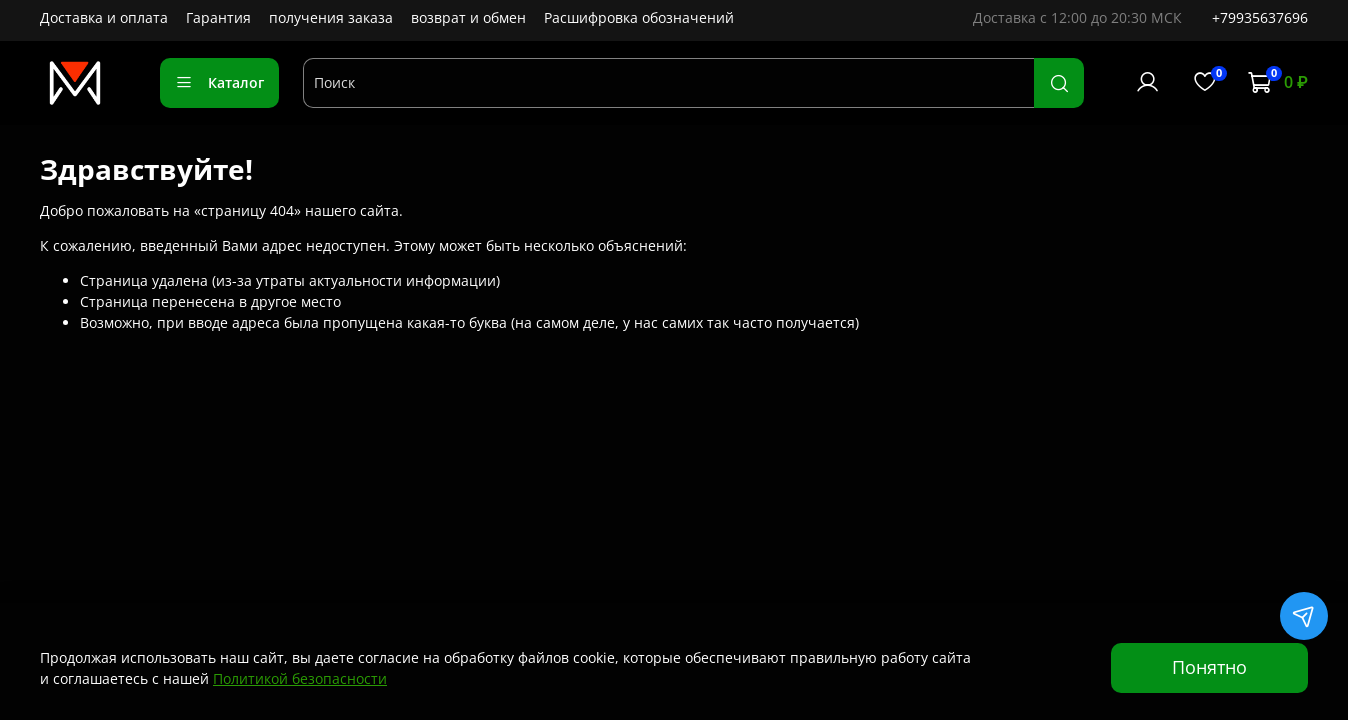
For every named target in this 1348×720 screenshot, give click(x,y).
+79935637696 (1260, 17)
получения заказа (331, 17)
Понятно (1209, 667)
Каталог (219, 82)
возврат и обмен (468, 17)
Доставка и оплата (104, 17)
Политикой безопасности (300, 678)
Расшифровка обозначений (639, 17)
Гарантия (218, 17)
